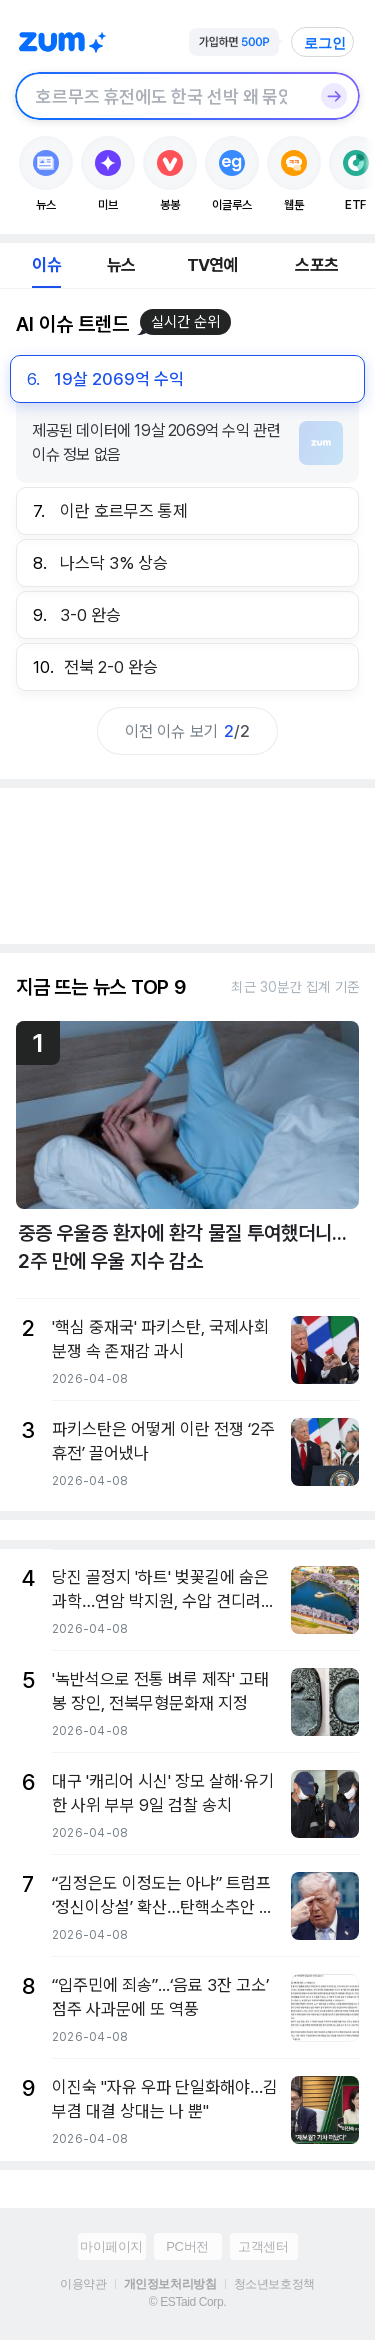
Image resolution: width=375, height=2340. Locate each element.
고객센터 (263, 2246)
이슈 (46, 265)
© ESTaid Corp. (187, 2302)
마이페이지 (111, 2246)
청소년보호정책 (274, 2284)
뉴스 (121, 265)
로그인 (325, 43)
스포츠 (316, 265)
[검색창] (161, 96)
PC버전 (187, 2246)
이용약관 (83, 2284)
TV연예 (212, 265)
